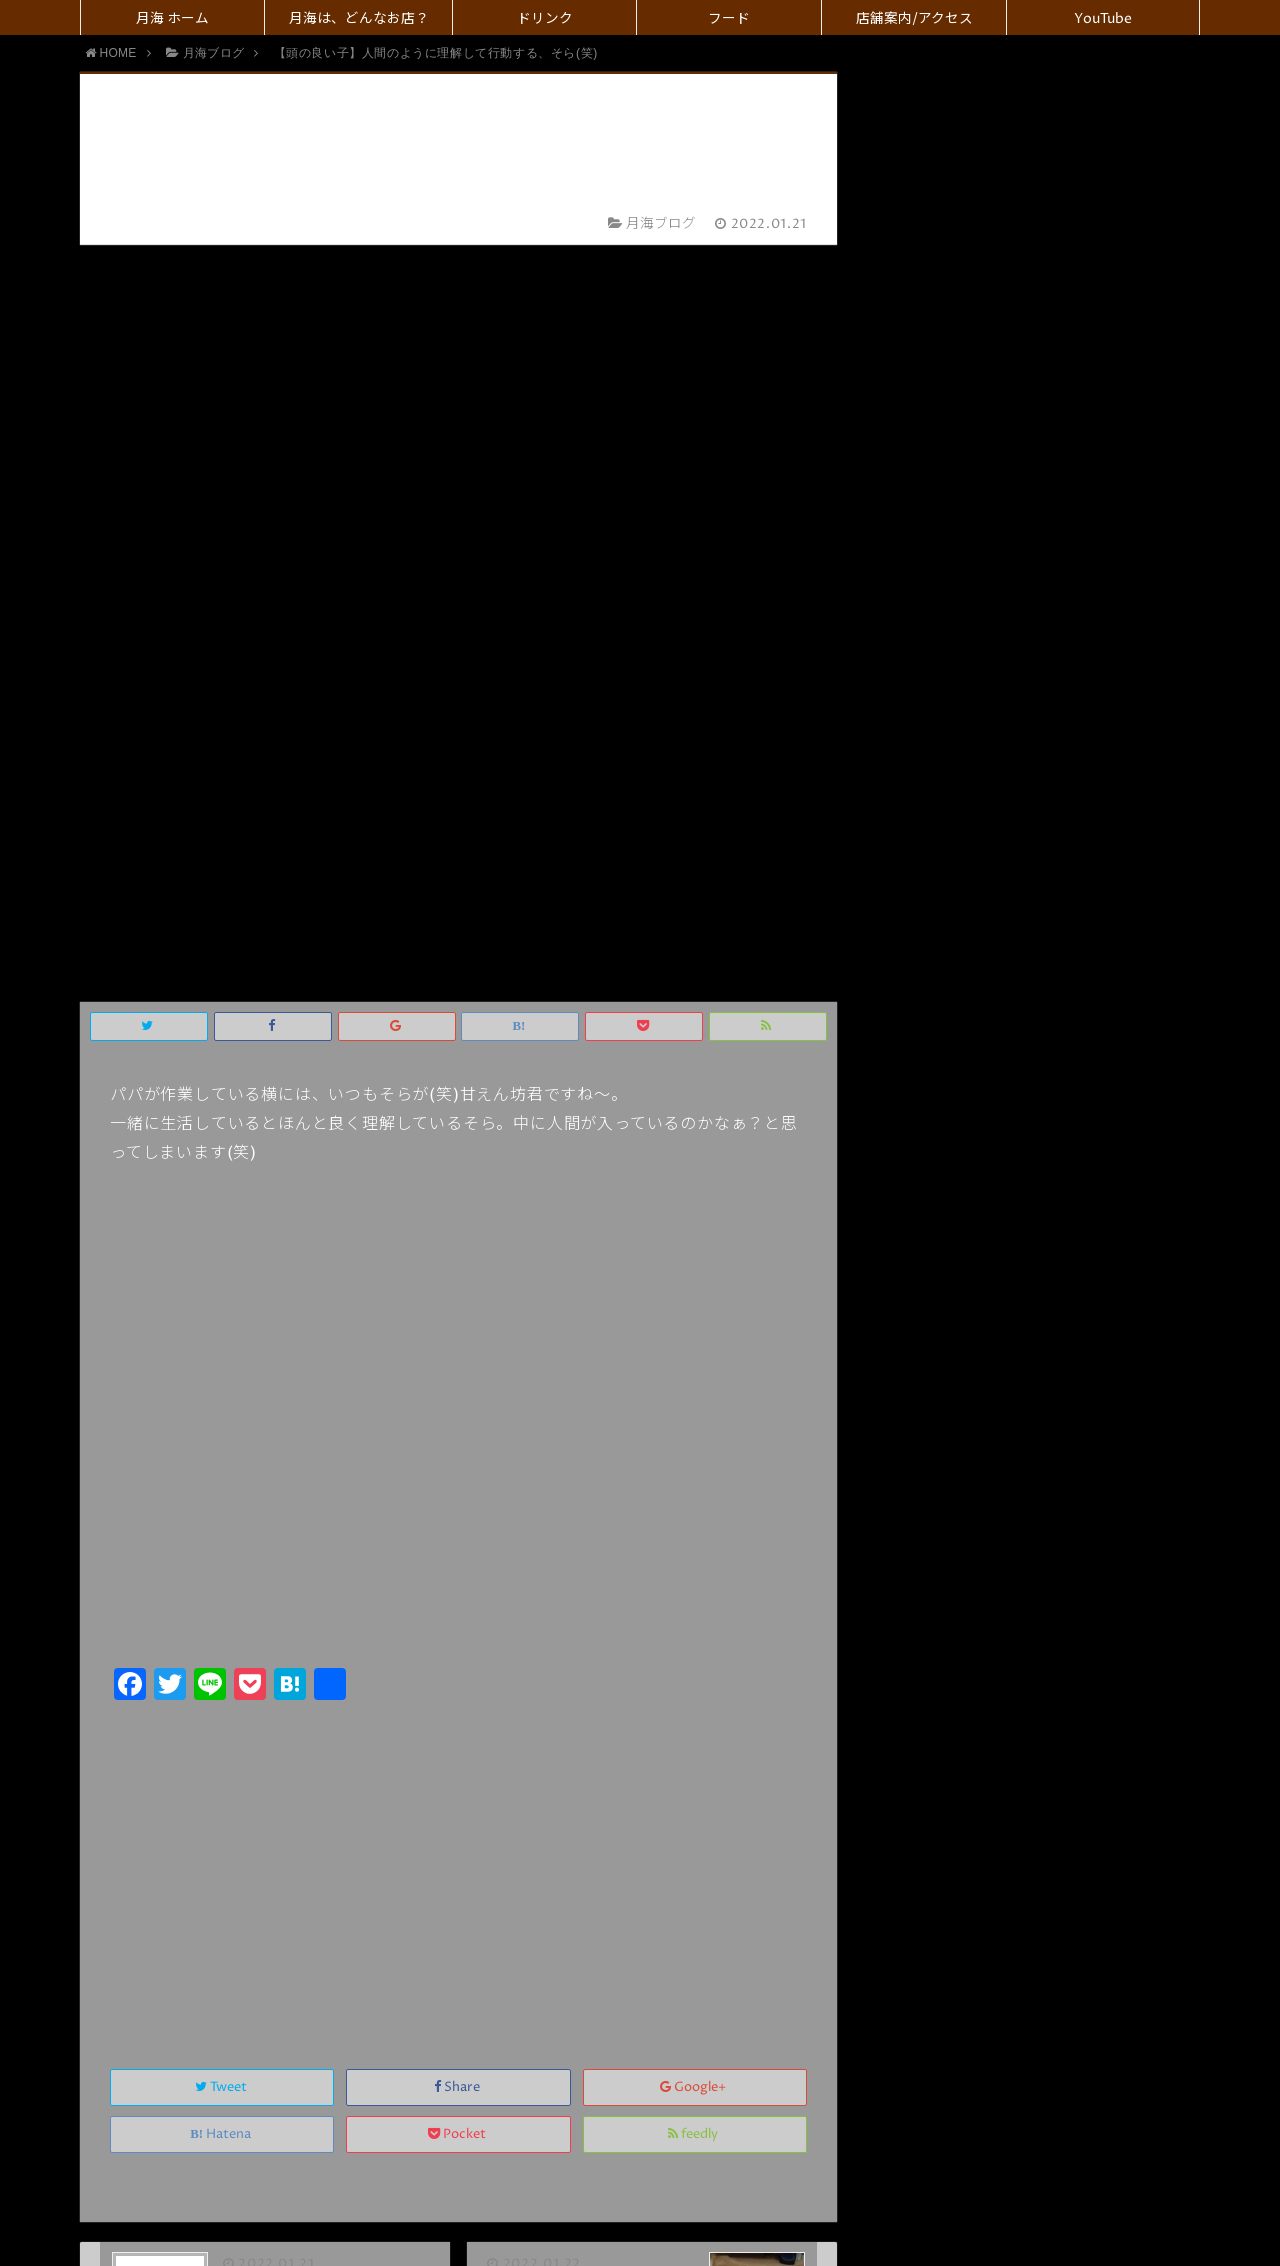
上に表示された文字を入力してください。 (290, 1876)
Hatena (222, 1377)
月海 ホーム (172, 19)
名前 (516, 1748)
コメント (510, 1939)
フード (729, 19)
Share (458, 1330)
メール (524, 1789)
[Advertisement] (458, 1106)
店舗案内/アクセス (914, 19)
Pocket (458, 1377)
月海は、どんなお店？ (359, 19)
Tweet (222, 1330)
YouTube (1103, 19)
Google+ (694, 1330)
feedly (694, 1377)
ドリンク (545, 19)
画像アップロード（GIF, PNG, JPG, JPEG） (627, 1980)
